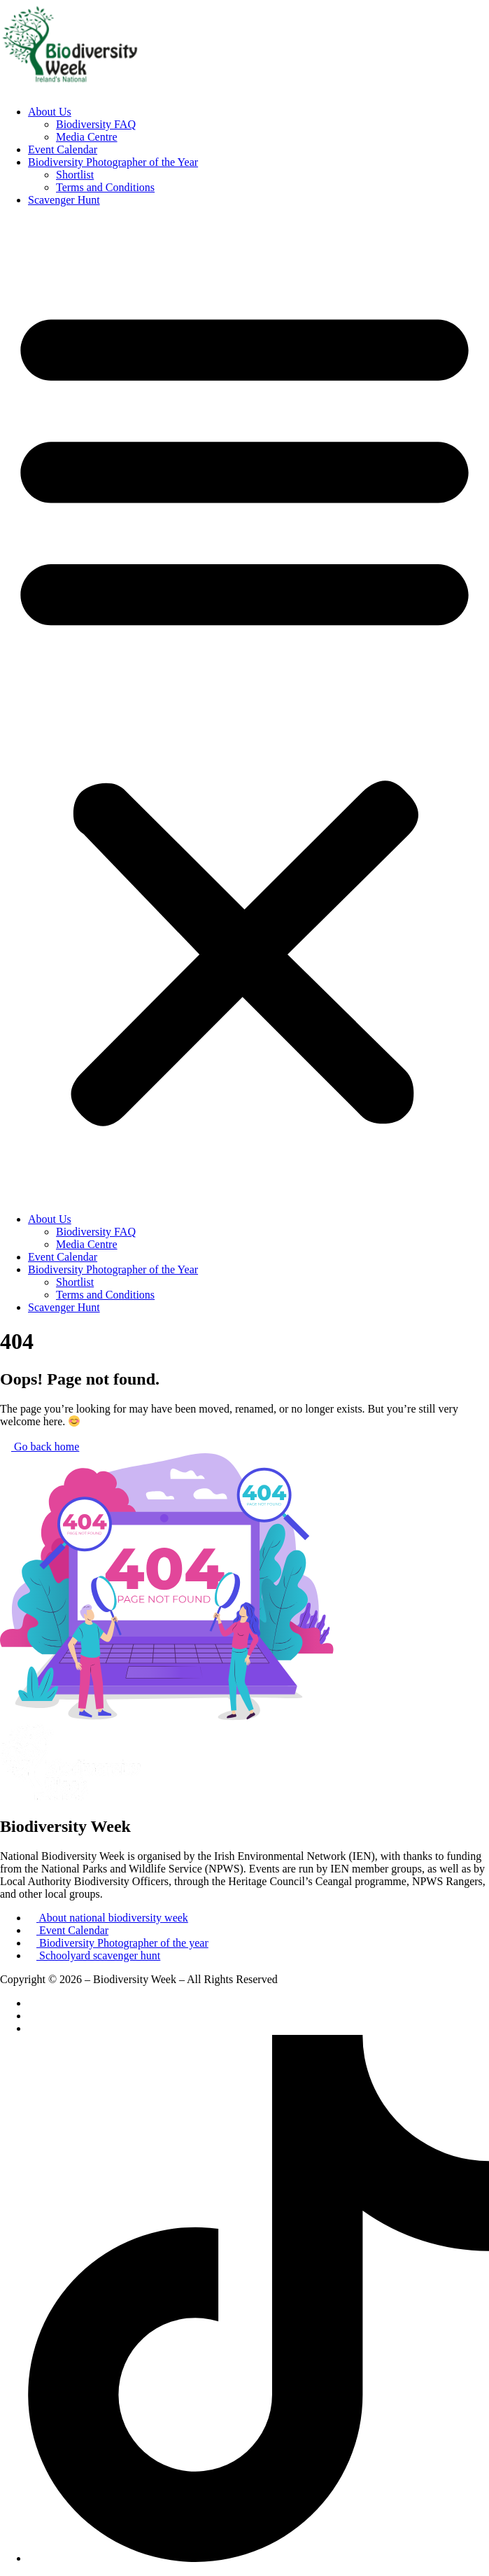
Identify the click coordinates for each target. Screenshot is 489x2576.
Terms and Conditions (105, 187)
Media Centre (87, 137)
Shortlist (75, 175)
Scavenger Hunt (64, 200)
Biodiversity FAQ (96, 124)
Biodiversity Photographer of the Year (113, 162)
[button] (244, 710)
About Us (49, 112)
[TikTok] (258, 2558)
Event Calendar (62, 149)
